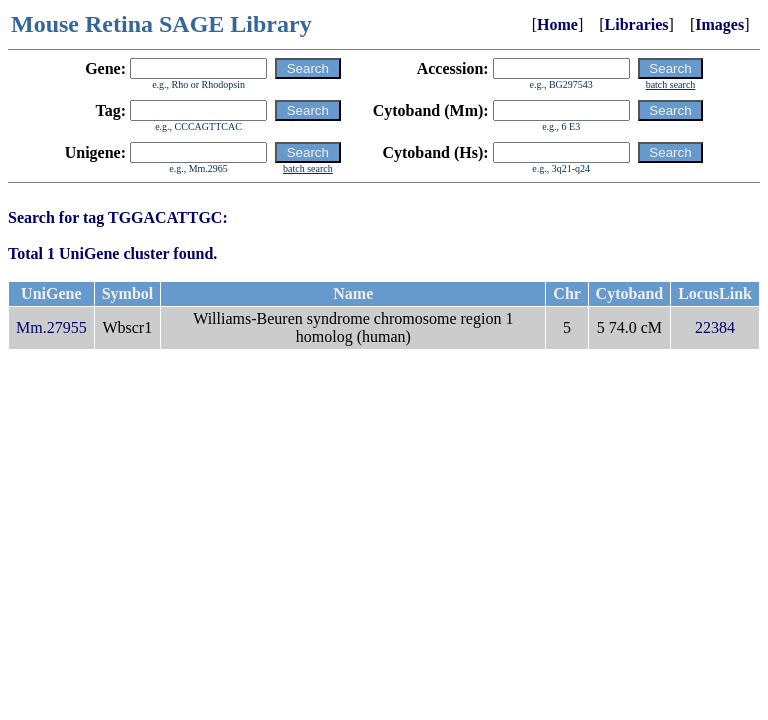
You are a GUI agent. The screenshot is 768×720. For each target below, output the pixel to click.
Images (719, 24)
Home (557, 24)
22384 (715, 327)
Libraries (637, 24)
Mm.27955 (51, 327)
